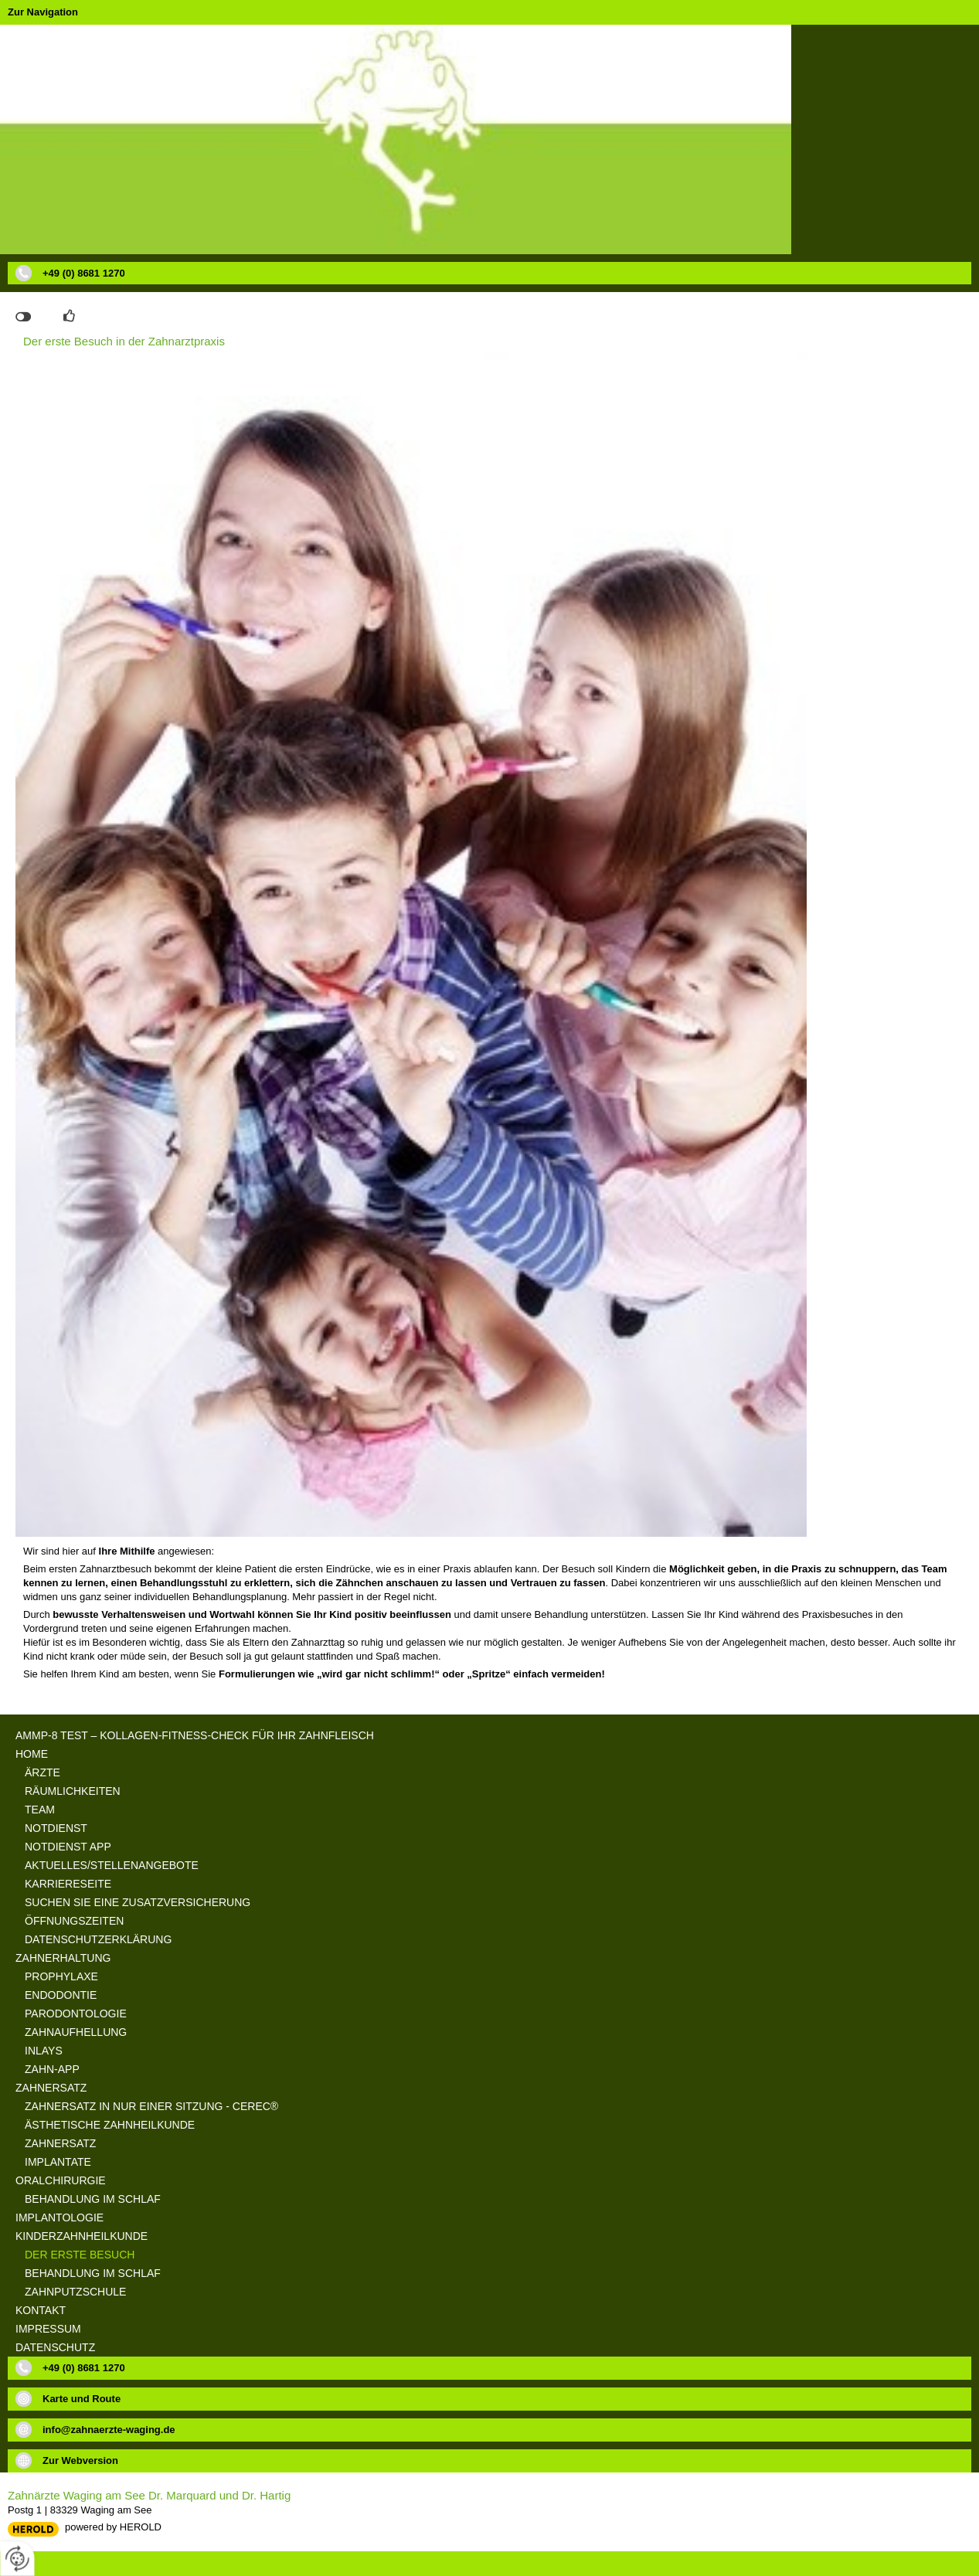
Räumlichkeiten (73, 1791)
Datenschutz (55, 2347)
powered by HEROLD (113, 2527)
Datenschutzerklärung (98, 1939)
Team (40, 1809)
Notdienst (56, 1828)
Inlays (44, 2050)
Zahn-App (52, 2069)
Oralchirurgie (60, 2180)
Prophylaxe (61, 1976)
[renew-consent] (17, 2558)
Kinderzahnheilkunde (81, 2236)
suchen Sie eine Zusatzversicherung (137, 1902)
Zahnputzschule (75, 2291)
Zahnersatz (51, 2088)
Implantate (58, 2162)
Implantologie (59, 2217)
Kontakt (40, 2310)
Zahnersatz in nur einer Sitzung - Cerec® (151, 2106)
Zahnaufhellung (76, 2032)
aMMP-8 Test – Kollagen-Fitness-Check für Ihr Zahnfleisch (194, 1735)
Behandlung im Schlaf (93, 2199)
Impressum (48, 2329)
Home (31, 1754)
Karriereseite (68, 1884)
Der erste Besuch (79, 2254)
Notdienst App (68, 1846)
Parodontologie (76, 2013)
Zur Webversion (80, 2460)
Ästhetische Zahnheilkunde (110, 2125)
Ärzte (42, 1772)
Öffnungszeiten (74, 1921)
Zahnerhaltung (62, 1958)
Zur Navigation (43, 12)
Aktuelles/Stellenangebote (112, 1865)
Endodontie (61, 1995)
